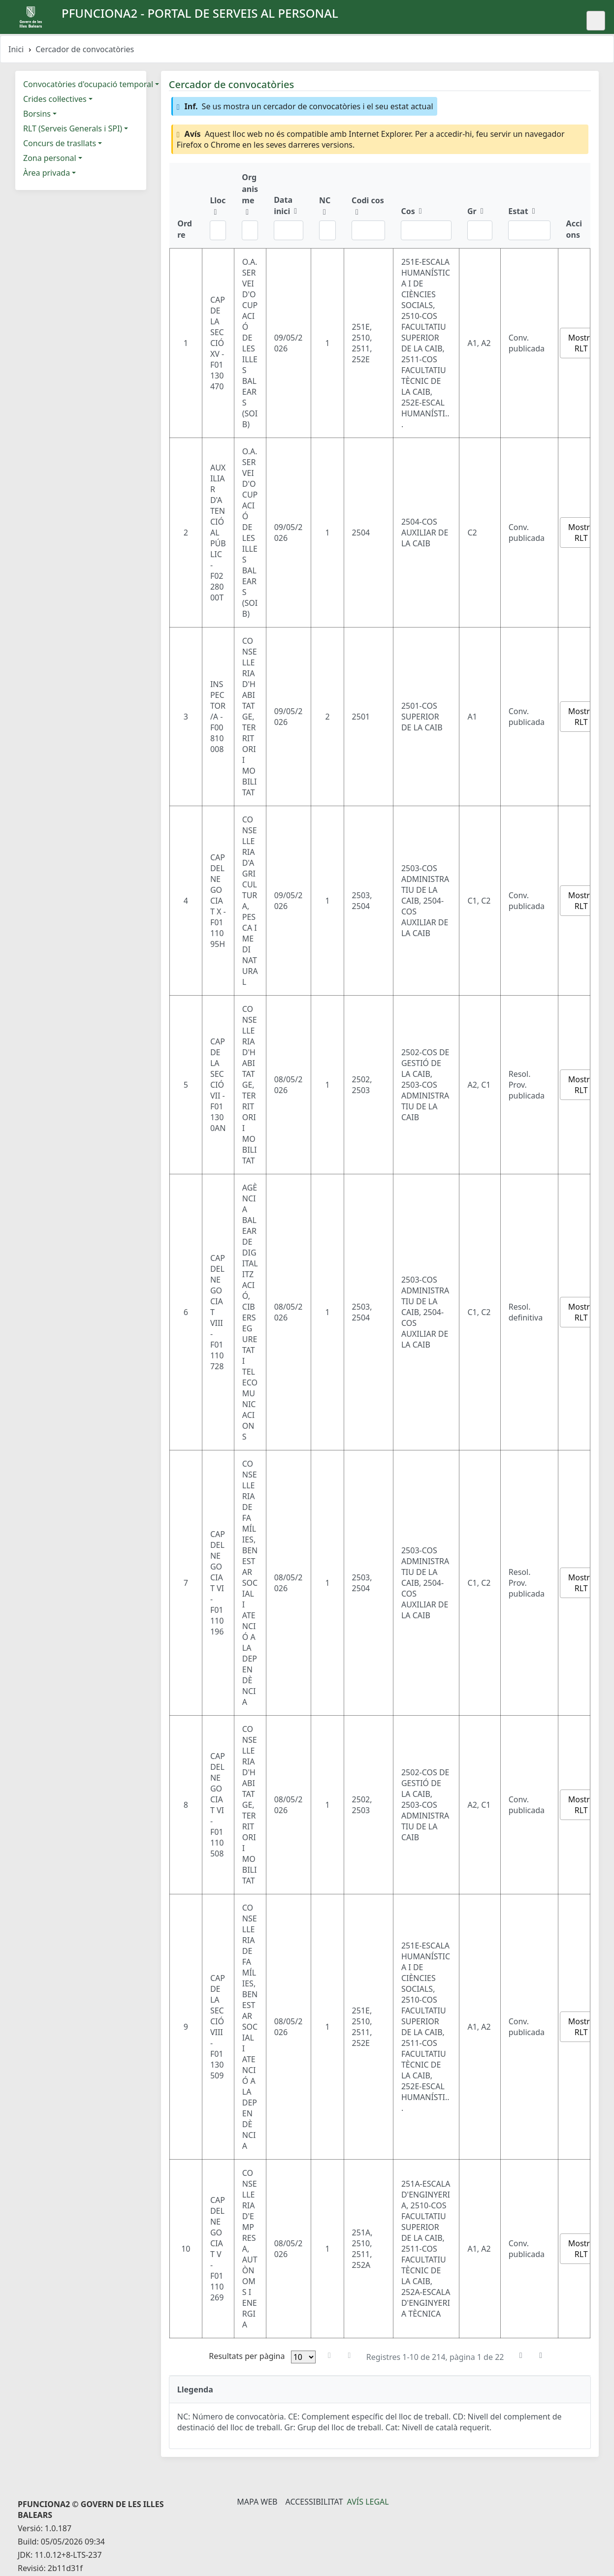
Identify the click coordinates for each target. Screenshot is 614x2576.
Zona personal (49, 158)
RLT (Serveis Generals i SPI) (72, 128)
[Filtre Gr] (479, 230)
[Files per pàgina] (303, 2357)
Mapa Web (257, 2501)
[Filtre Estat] (529, 230)
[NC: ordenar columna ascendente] (327, 205)
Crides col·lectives (55, 99)
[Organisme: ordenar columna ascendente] (250, 205)
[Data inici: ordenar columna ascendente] (288, 205)
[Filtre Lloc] (218, 230)
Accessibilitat (314, 2501)
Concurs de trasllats (59, 143)
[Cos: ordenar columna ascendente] (426, 205)
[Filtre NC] (327, 230)
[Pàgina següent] (521, 2356)
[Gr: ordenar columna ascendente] (479, 205)
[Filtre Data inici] (288, 230)
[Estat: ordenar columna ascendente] (529, 205)
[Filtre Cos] (426, 230)
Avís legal (368, 2501)
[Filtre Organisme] (250, 230)
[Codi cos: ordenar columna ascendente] (368, 205)
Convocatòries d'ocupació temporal (88, 84)
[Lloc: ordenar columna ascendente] (218, 205)
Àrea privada (46, 172)
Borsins (37, 113)
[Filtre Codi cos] (368, 230)
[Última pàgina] (541, 2356)
